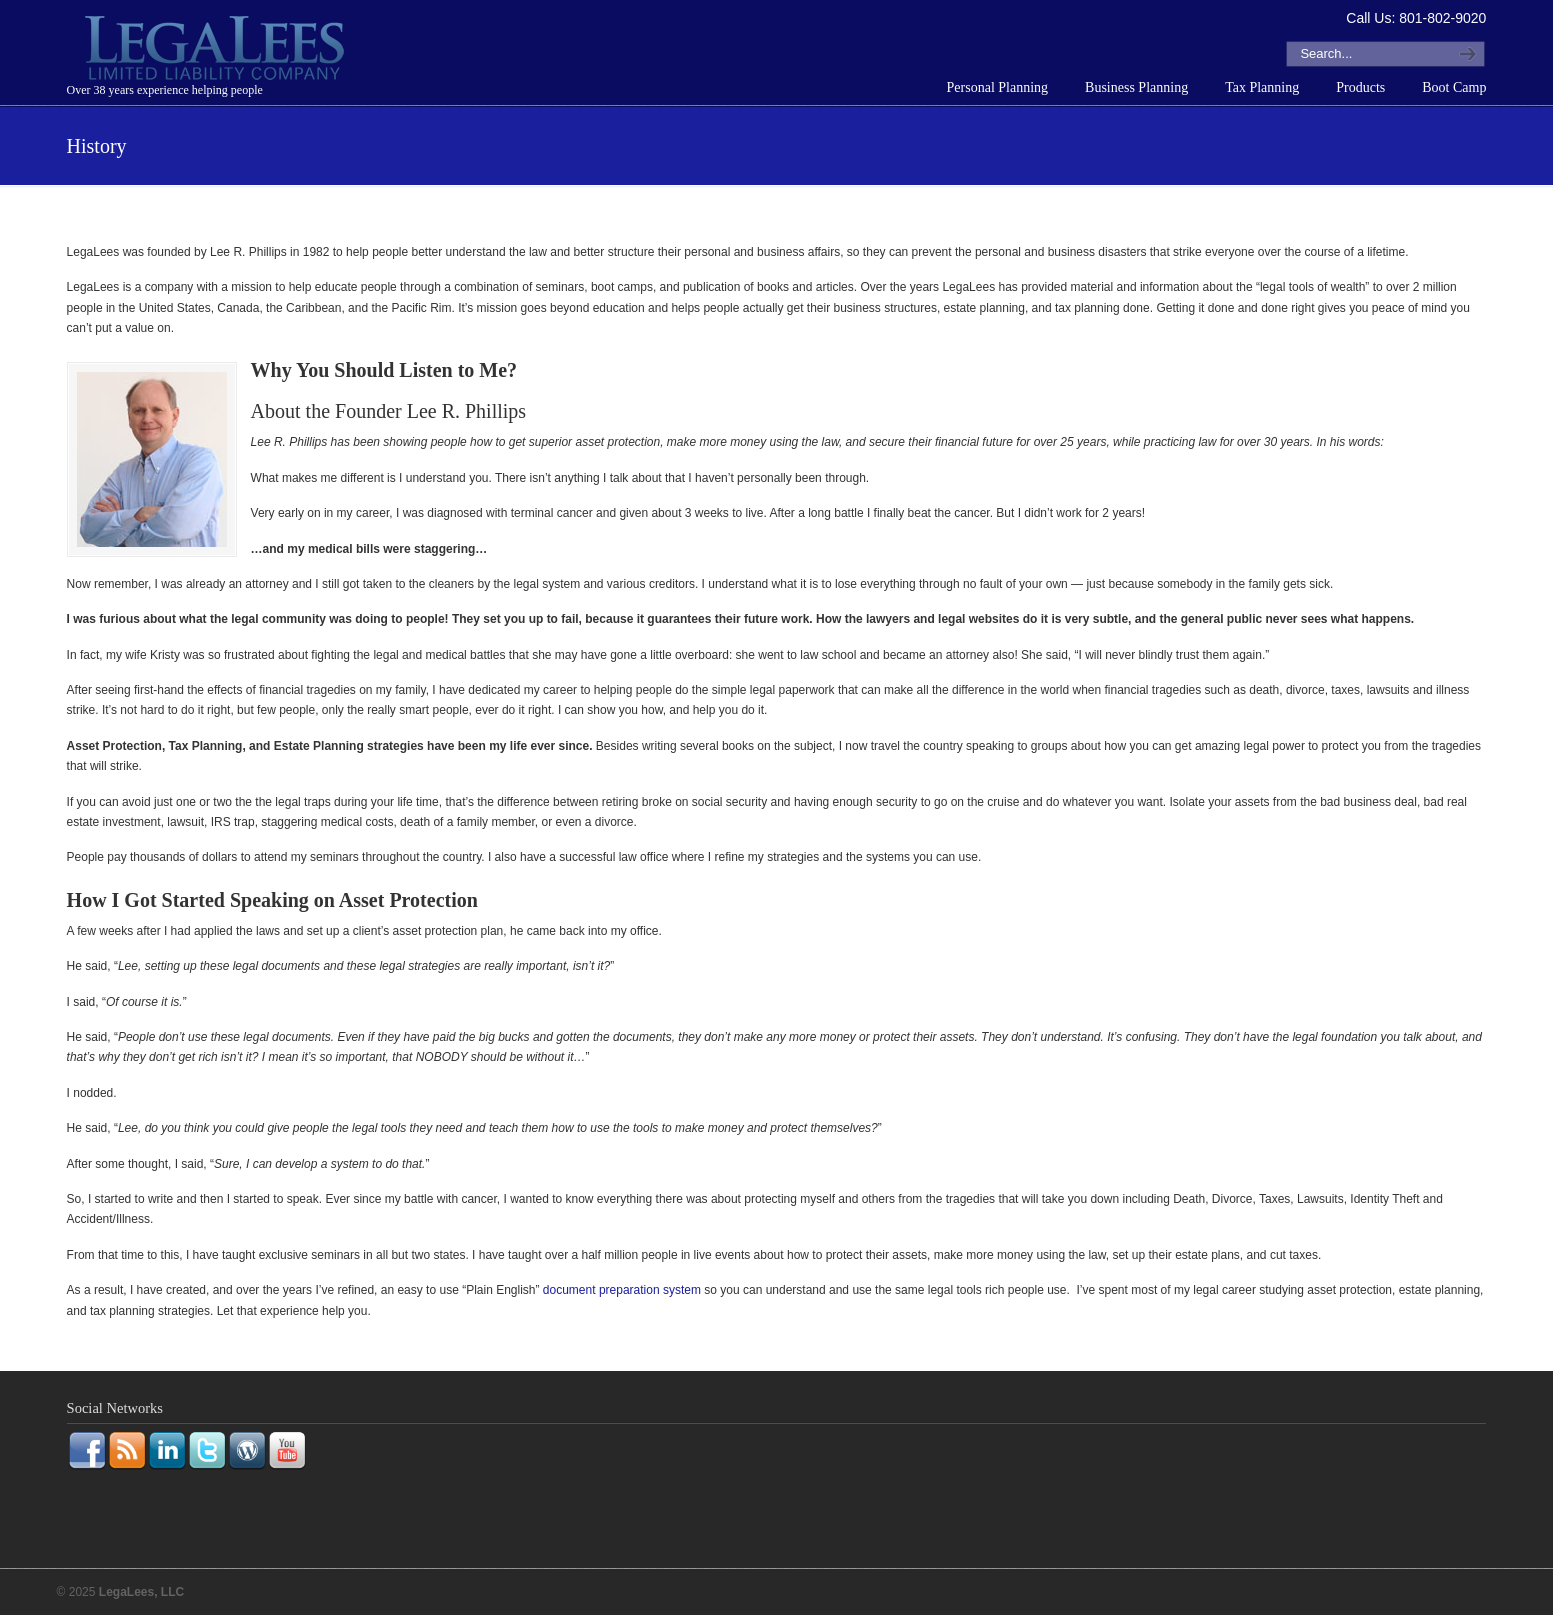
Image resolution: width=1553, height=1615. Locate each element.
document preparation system (622, 1290)
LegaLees (217, 51)
